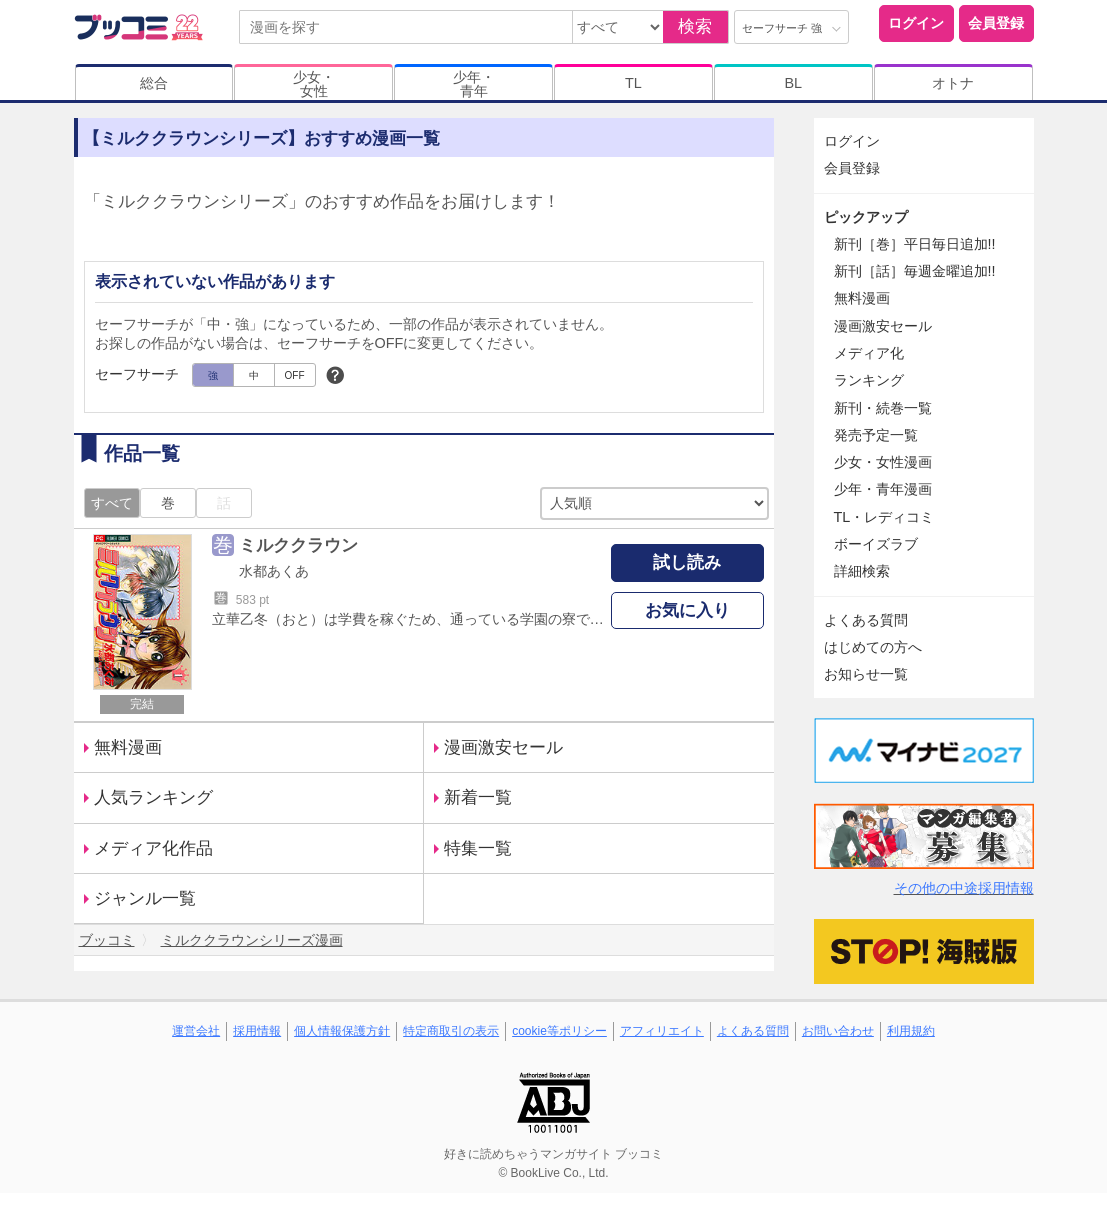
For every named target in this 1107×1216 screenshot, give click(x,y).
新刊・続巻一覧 (883, 408)
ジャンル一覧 (145, 898)
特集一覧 (478, 848)
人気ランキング (153, 797)
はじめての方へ (873, 647)
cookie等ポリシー (559, 1031)
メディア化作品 (153, 848)
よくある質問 (866, 620)
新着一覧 (478, 797)
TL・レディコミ (884, 517)
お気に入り (687, 610)
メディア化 (869, 353)
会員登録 (996, 23)
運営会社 (196, 1031)
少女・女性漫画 (883, 462)
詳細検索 (862, 571)
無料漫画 (128, 747)
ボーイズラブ (876, 544)
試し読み (687, 562)
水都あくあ (274, 571)
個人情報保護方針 (342, 1031)
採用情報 (257, 1031)
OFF (295, 375)
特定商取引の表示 (451, 1031)
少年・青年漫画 (883, 489)
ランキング (869, 380)
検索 (695, 26)
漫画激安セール (503, 747)
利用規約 (911, 1031)
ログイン (916, 23)
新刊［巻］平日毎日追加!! (915, 244)
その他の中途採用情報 (964, 888)
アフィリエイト (662, 1031)
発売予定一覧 (876, 435)
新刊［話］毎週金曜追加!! (915, 271)
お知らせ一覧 (866, 674)
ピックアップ (866, 217)
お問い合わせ (838, 1031)
